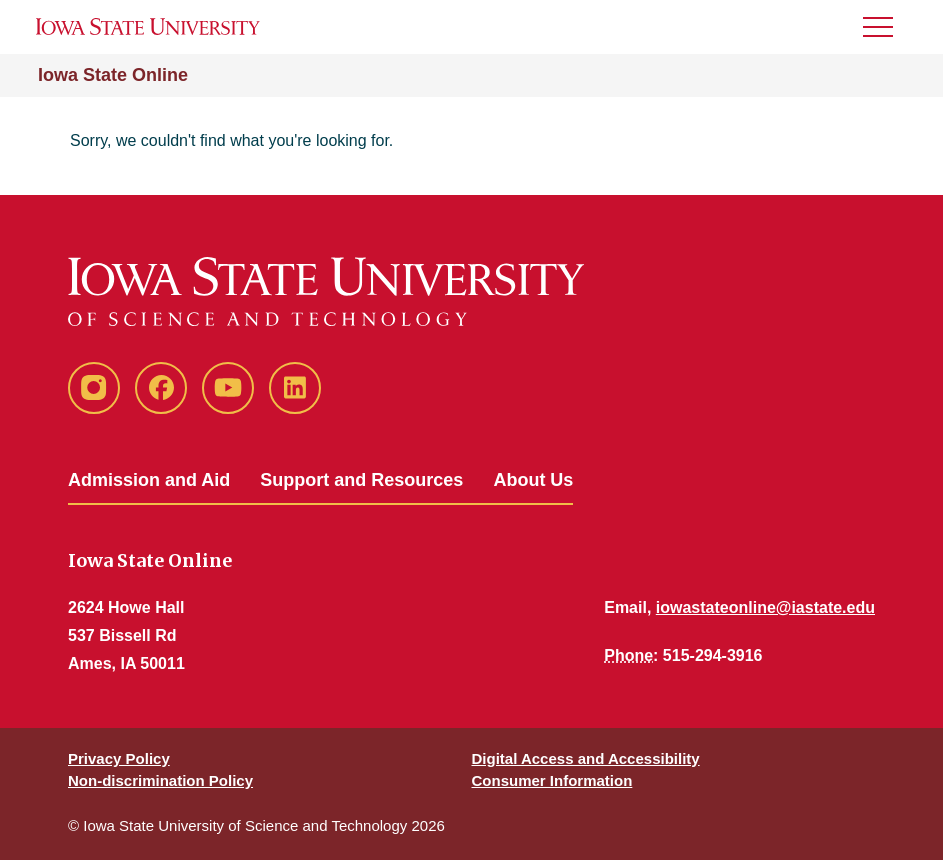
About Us (533, 480)
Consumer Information (552, 780)
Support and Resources (361, 480)
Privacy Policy (119, 758)
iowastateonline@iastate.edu (765, 607)
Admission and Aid (149, 480)
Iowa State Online (113, 75)
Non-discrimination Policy (160, 780)
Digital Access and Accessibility (586, 758)
